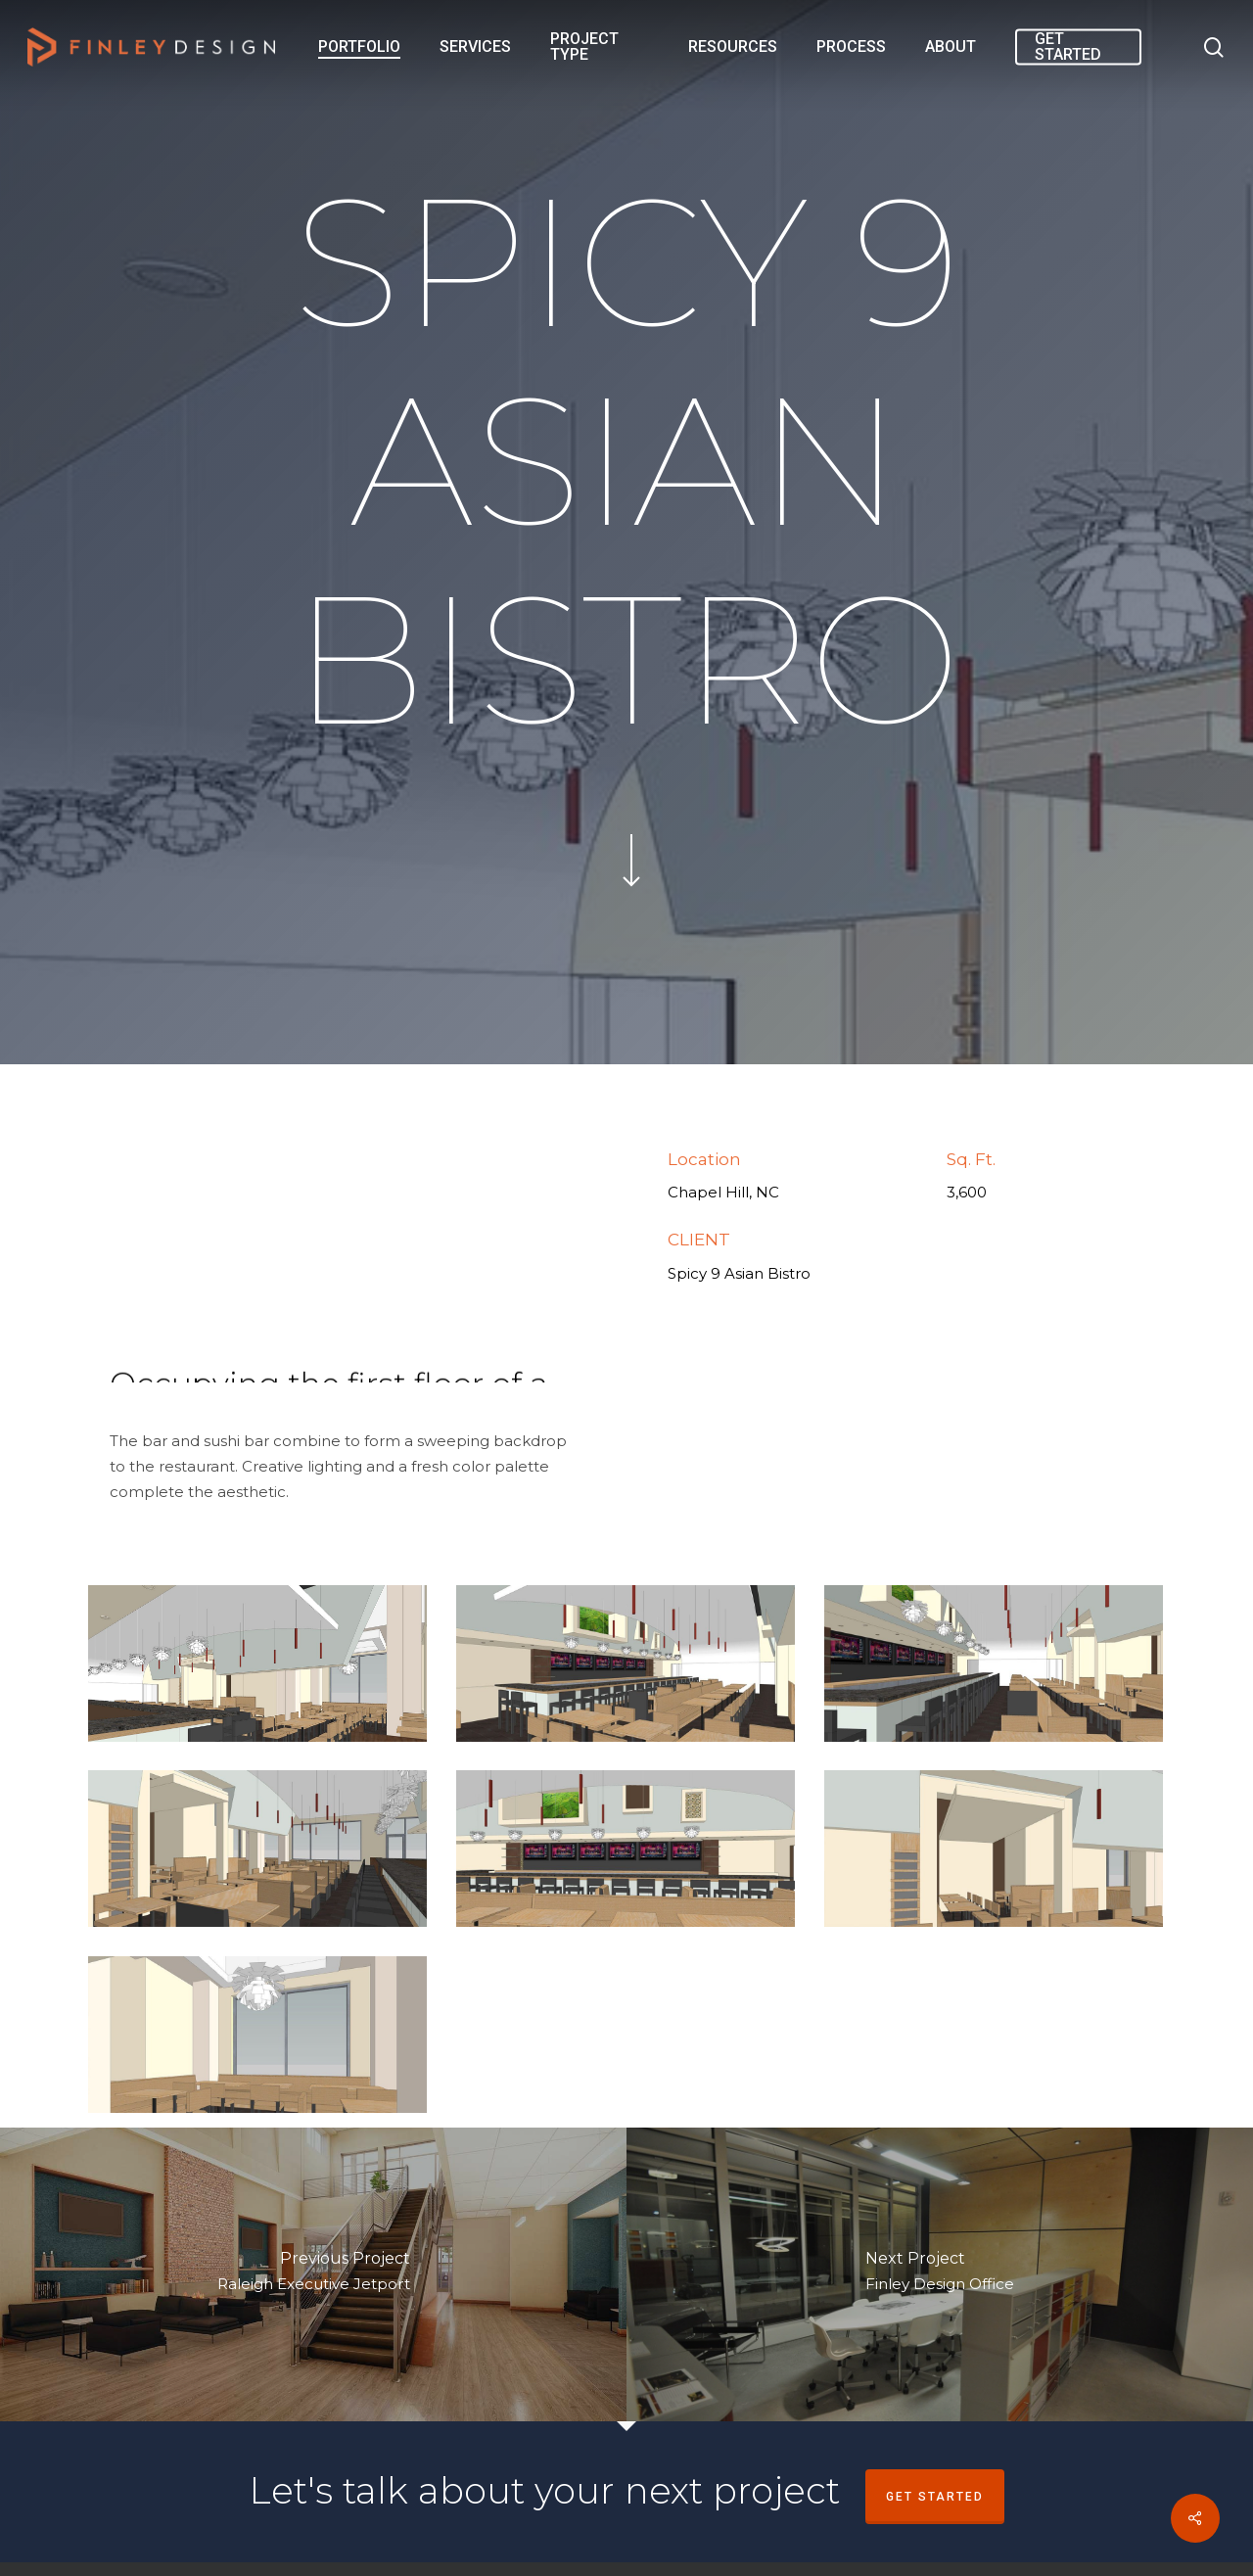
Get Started (935, 2497)
